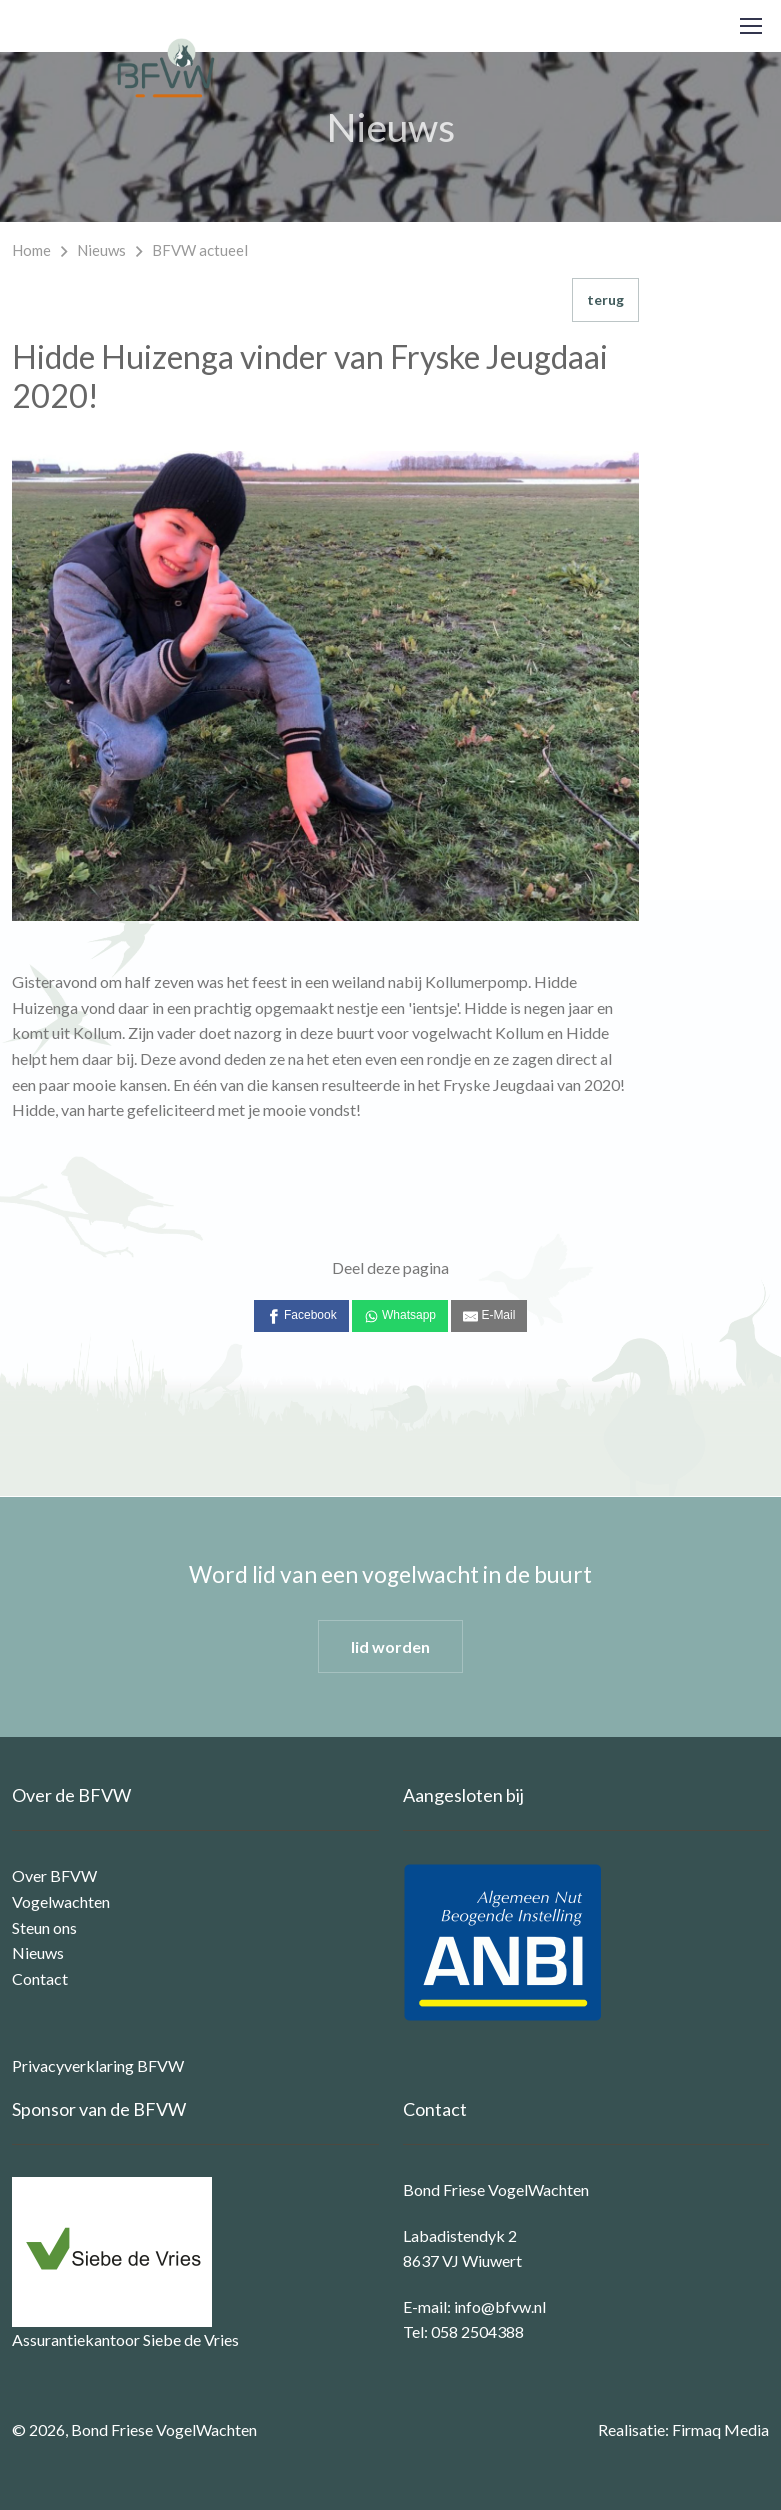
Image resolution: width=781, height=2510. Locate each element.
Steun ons (44, 1927)
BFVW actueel (200, 250)
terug (605, 299)
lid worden (390, 1646)
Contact (40, 1978)
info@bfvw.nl (500, 2306)
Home (31, 250)
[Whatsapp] (400, 1315)
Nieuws (101, 250)
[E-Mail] (489, 1315)
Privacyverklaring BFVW (98, 2065)
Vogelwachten (61, 1901)
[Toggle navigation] (750, 26)
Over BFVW (54, 1875)
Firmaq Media (720, 2429)
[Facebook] (301, 1315)
